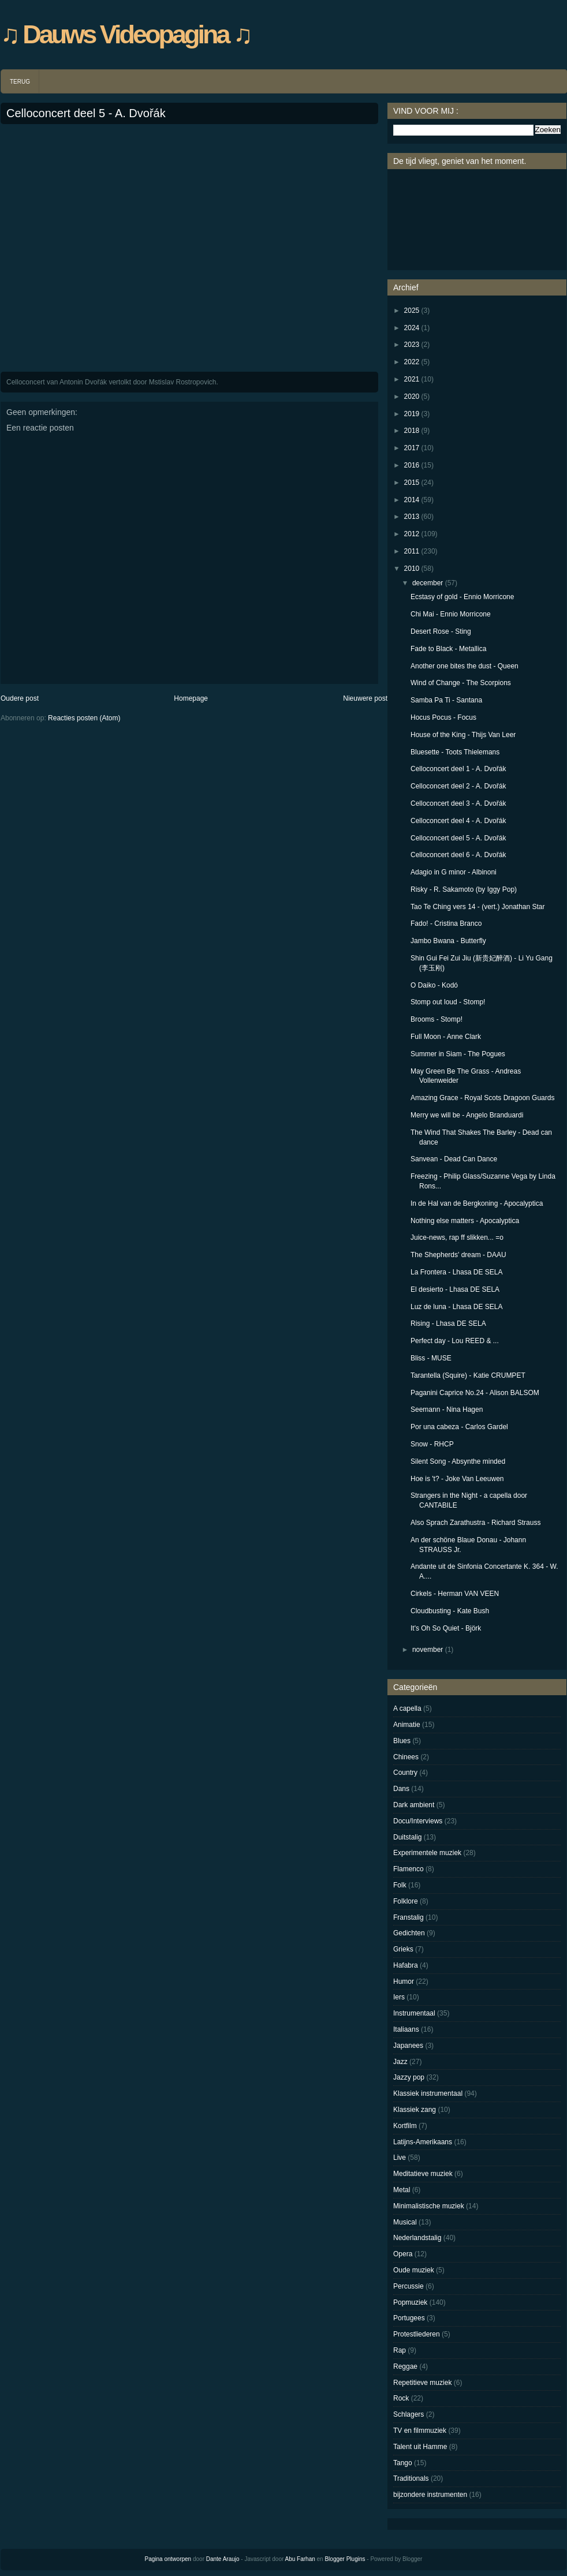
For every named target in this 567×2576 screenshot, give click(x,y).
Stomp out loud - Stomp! (448, 1002)
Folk (399, 1885)
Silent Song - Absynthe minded (458, 1461)
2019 (412, 414)
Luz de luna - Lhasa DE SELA (456, 1307)
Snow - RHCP (432, 1444)
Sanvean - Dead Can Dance (454, 1159)
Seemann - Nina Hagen (447, 1409)
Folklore (405, 1901)
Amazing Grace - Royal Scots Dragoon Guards (482, 1098)
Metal (401, 2190)
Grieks (403, 1949)
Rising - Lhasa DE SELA (448, 1323)
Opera (402, 2254)
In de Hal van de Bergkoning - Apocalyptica (477, 1203)
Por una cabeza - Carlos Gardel (459, 1427)
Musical (405, 2222)
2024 (412, 328)
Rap (399, 2350)
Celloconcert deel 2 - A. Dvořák (458, 786)
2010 (412, 568)
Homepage (191, 698)
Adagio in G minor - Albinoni (454, 872)
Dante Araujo (223, 2559)
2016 (412, 465)
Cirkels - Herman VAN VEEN (455, 1594)
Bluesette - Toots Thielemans (455, 752)
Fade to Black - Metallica (448, 649)
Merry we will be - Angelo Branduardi (467, 1115)
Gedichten (409, 1933)
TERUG (20, 81)
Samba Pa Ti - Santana (446, 700)
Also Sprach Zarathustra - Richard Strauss (475, 1523)
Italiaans (406, 2029)
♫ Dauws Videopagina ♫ (126, 34)
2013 (412, 517)
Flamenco (408, 1869)
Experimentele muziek (427, 1853)
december (427, 583)
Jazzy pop (408, 2077)
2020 (412, 396)
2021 (412, 379)
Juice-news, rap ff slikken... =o (457, 1237)
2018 (412, 431)
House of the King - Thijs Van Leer (463, 735)
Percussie (408, 2286)
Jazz (400, 2062)
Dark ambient (413, 1805)
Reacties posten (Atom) (84, 718)
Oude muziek (413, 2270)
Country (405, 1773)
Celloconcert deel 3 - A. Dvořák (458, 803)
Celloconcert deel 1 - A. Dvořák (458, 769)
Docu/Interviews (417, 1821)
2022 (412, 362)
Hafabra (405, 1965)
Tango (402, 2463)
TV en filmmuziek (419, 2431)
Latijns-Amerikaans (422, 2142)
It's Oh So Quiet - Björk (446, 1628)
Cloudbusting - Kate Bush (450, 1611)
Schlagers (408, 2414)
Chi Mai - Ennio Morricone (451, 614)
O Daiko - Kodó (434, 985)
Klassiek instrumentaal (427, 2093)
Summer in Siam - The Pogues (458, 1054)
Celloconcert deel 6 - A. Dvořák (458, 855)
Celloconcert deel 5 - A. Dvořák (86, 113)
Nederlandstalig (417, 2238)
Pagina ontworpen (168, 2559)
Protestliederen (416, 2334)
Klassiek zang (414, 2110)
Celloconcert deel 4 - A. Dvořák (458, 821)
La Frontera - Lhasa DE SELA (456, 1272)
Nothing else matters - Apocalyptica (465, 1221)
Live (399, 2157)
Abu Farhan (300, 2559)
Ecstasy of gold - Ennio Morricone (462, 597)
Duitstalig (407, 1837)
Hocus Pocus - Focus (443, 717)
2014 (412, 500)
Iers (399, 1997)
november (427, 1650)
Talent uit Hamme (420, 2447)
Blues (402, 1741)
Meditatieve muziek (423, 2174)
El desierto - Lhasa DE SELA (455, 1289)
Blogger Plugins (344, 2559)
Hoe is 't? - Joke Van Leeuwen (457, 1479)
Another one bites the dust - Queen (464, 666)
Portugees (409, 2318)
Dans (401, 1789)
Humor (403, 1981)
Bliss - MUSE (431, 1358)
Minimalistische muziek (428, 2206)
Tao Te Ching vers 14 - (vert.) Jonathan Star (478, 907)
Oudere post (20, 698)
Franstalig (408, 1917)
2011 (412, 551)
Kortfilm (405, 2126)
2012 (412, 534)
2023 (412, 345)
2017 (412, 448)
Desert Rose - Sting (441, 631)
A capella (407, 1708)
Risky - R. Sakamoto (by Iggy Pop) (464, 889)
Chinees (406, 1757)
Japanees (408, 2046)
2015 (412, 482)
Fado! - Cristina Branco (446, 923)
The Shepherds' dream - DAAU (458, 1255)
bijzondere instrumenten (430, 2495)
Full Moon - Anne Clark (446, 1037)
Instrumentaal (414, 2013)
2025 (412, 310)
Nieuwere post (365, 698)
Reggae (405, 2366)
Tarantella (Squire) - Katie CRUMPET (468, 1375)
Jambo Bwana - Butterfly (448, 941)
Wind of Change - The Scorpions (461, 683)
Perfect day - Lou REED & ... (455, 1341)
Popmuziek (410, 2302)
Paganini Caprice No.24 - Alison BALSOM (475, 1393)
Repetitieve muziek (422, 2383)
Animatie (406, 1725)
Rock (401, 2398)
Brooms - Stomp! (436, 1019)
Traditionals (411, 2478)
